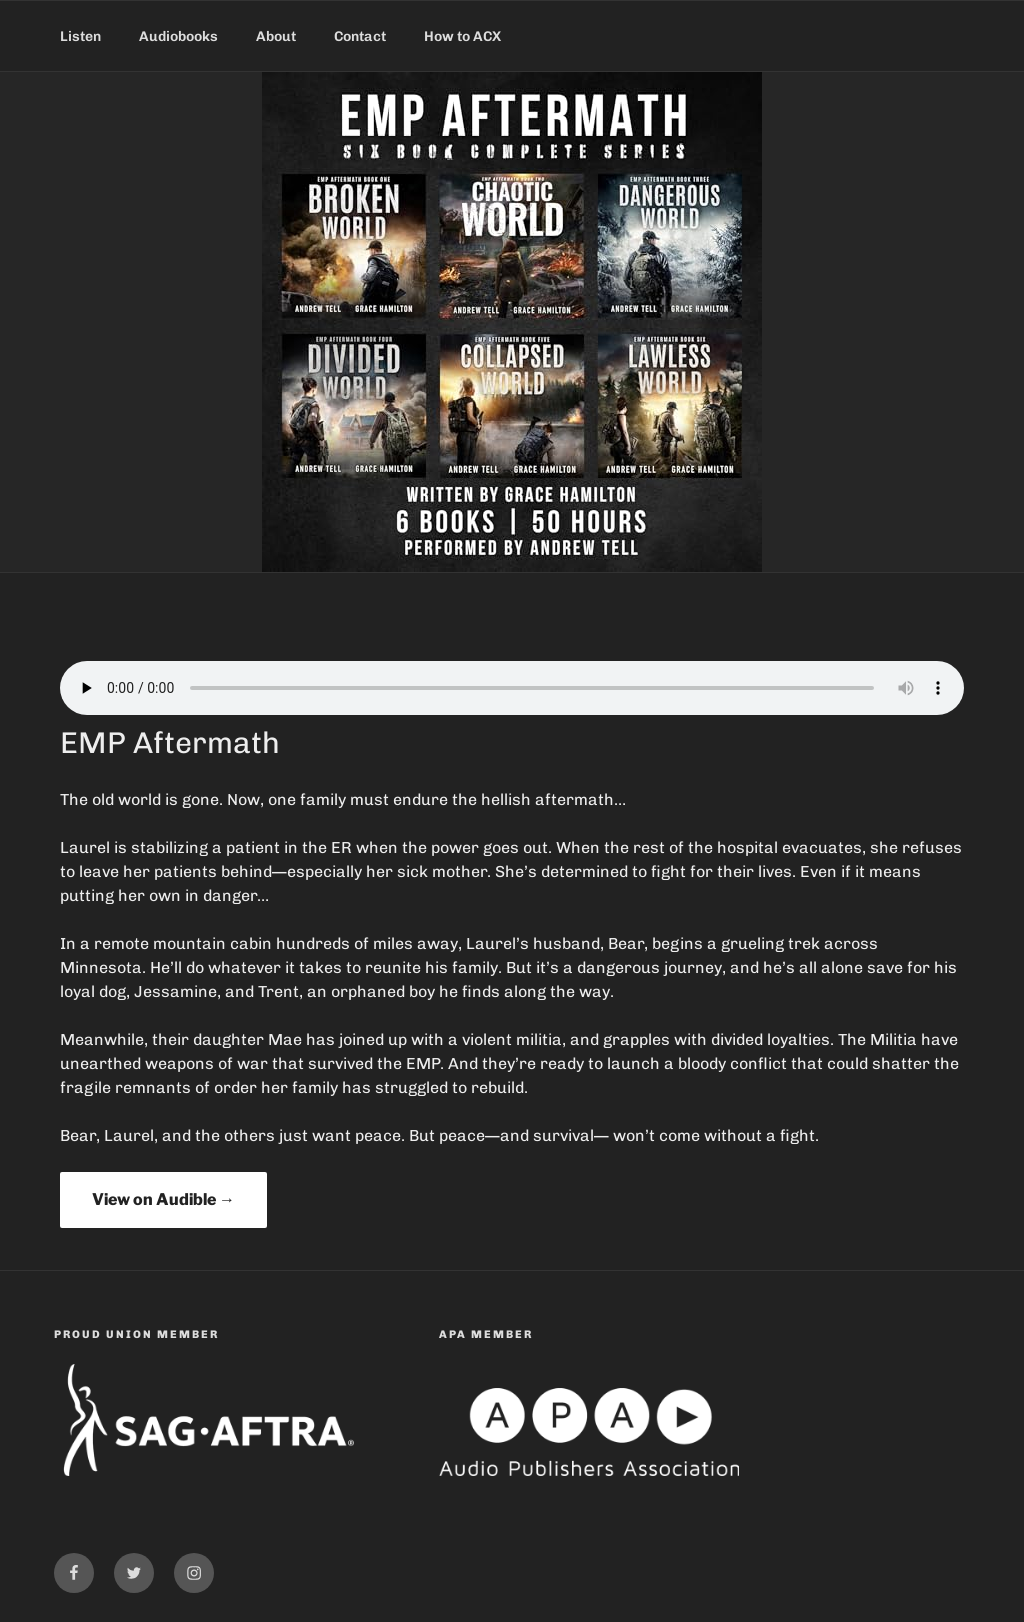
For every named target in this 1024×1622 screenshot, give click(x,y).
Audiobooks (178, 36)
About (276, 36)
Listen (80, 36)
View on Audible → (163, 1199)
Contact (360, 36)
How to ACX (462, 36)
